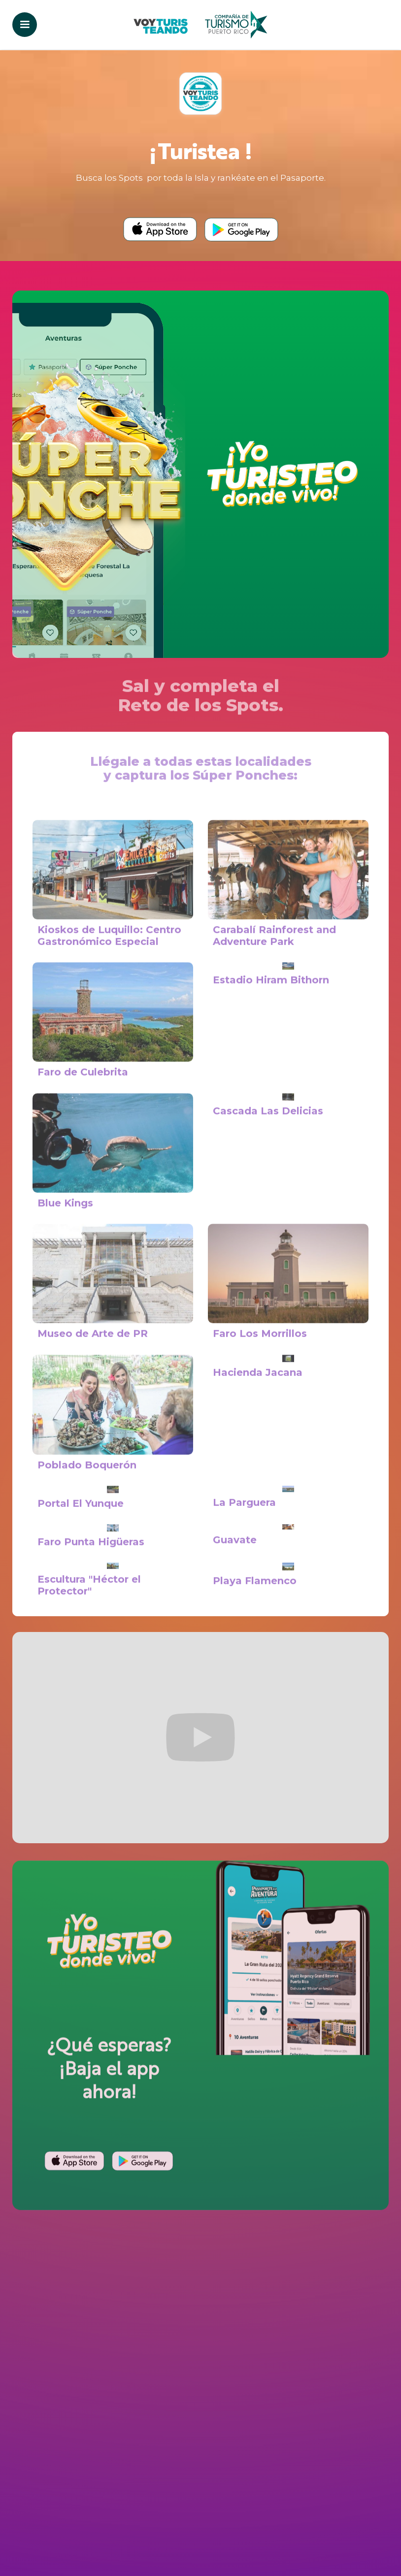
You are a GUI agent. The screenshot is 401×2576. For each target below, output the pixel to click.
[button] (24, 24)
